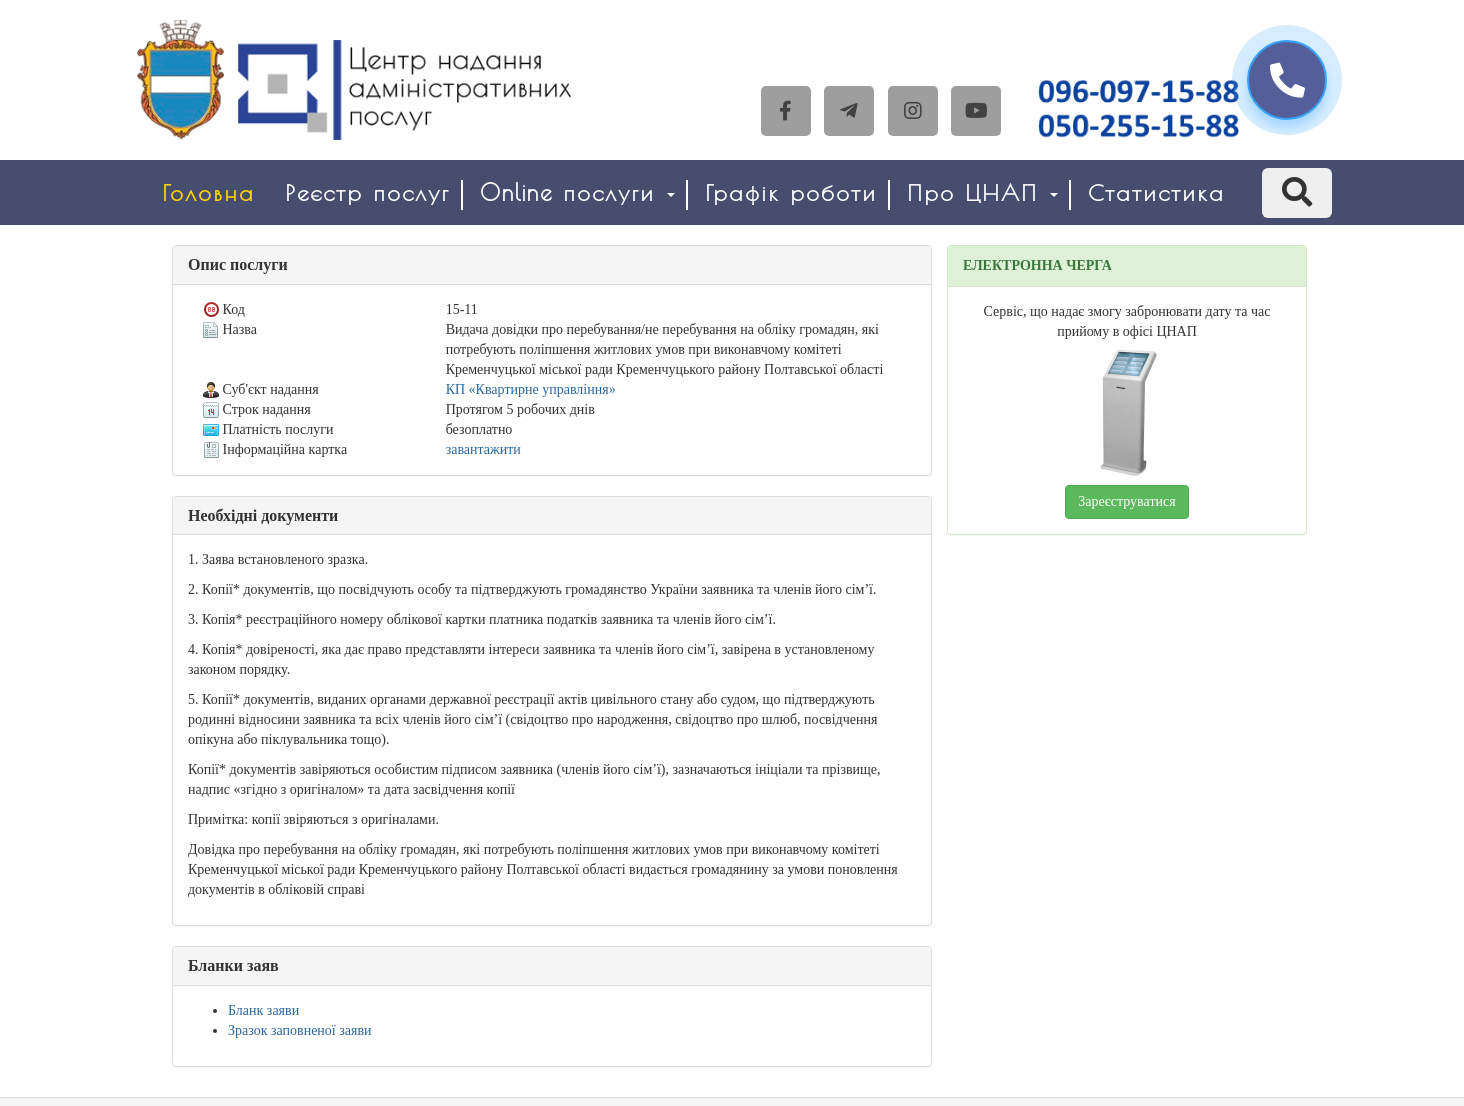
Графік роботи (791, 192)
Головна (208, 192)
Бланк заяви (263, 1010)
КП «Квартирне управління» (531, 389)
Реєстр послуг (367, 192)
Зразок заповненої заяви (300, 1030)
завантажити (483, 449)
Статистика (1156, 192)
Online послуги (577, 192)
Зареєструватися (1126, 501)
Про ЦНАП (982, 192)
